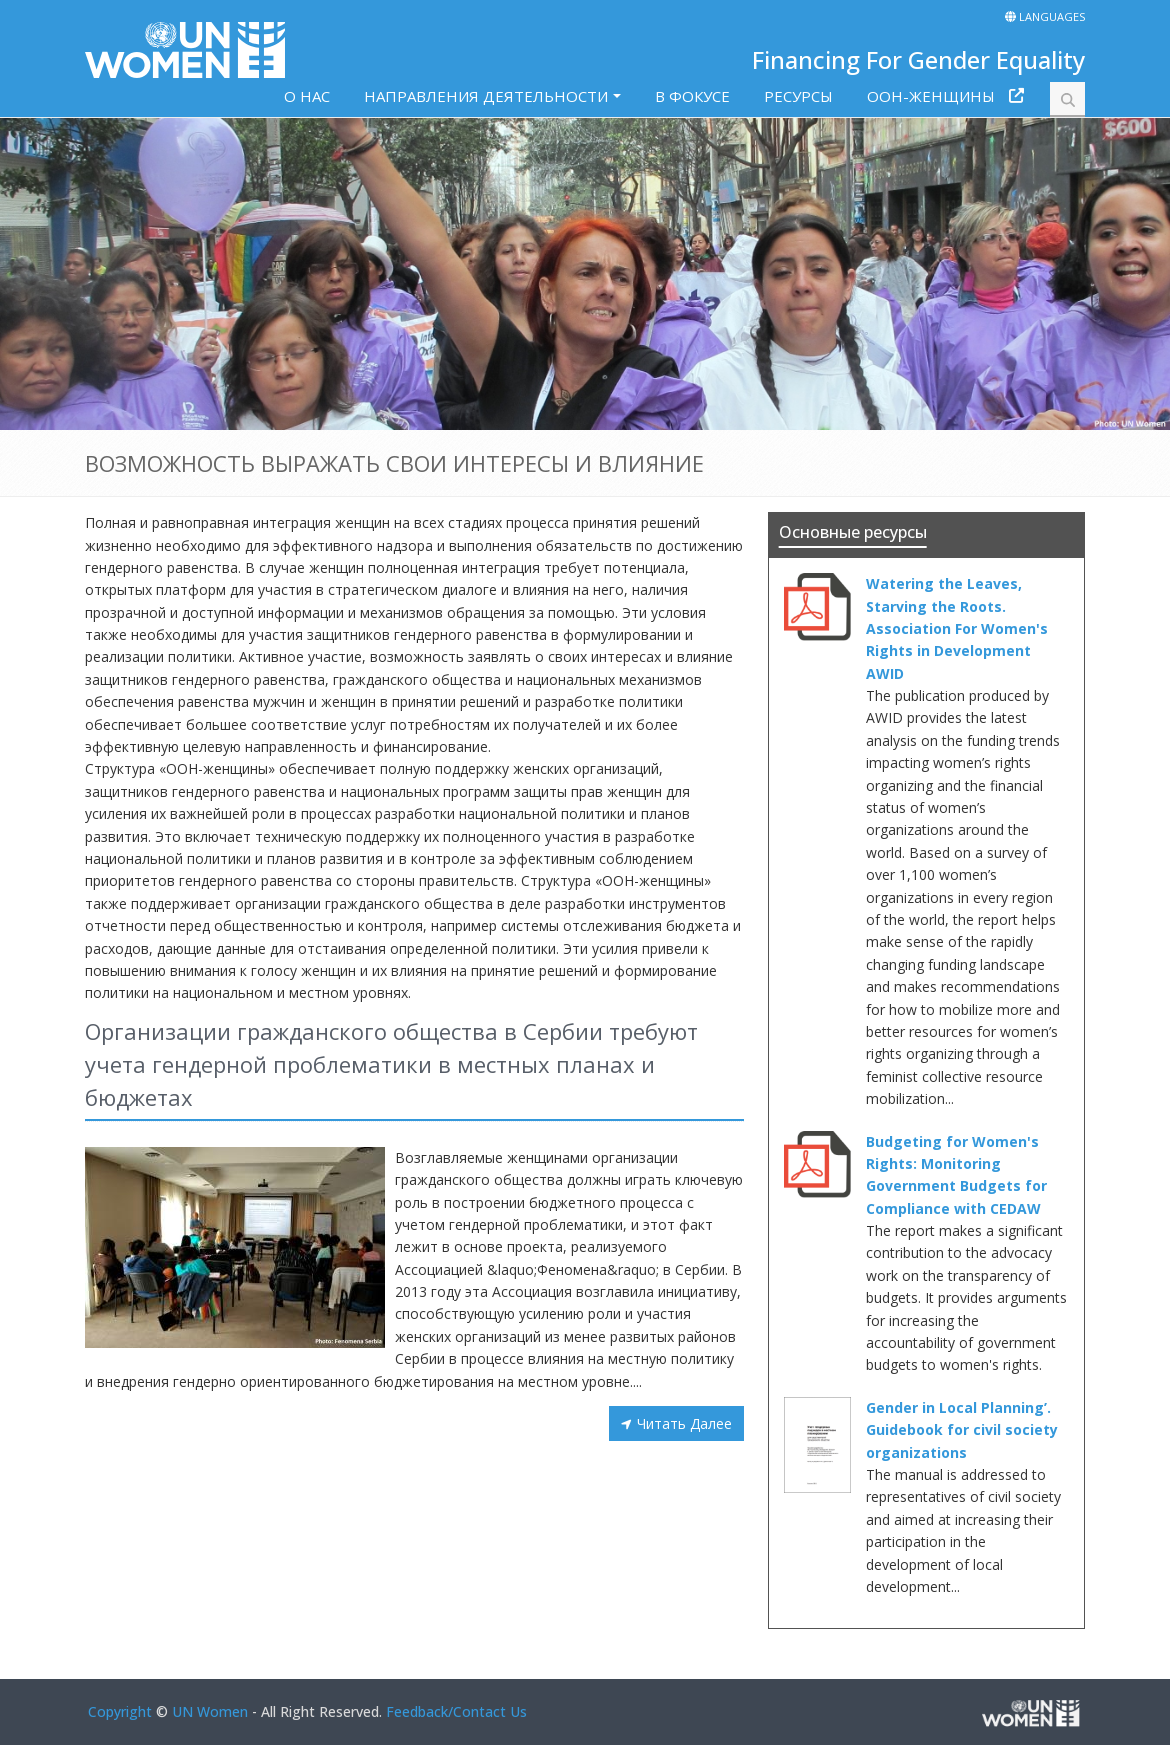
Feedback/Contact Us (456, 1711)
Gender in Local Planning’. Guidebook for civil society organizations (962, 1430)
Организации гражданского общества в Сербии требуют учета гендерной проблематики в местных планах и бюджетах (391, 1064)
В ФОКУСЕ (692, 96)
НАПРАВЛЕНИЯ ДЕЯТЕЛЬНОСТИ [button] (486, 96)
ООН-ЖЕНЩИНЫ (931, 96)
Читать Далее (684, 1423)
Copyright (120, 1711)
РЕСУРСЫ (798, 96)
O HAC (307, 96)
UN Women (210, 1711)
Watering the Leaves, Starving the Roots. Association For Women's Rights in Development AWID (957, 628)
